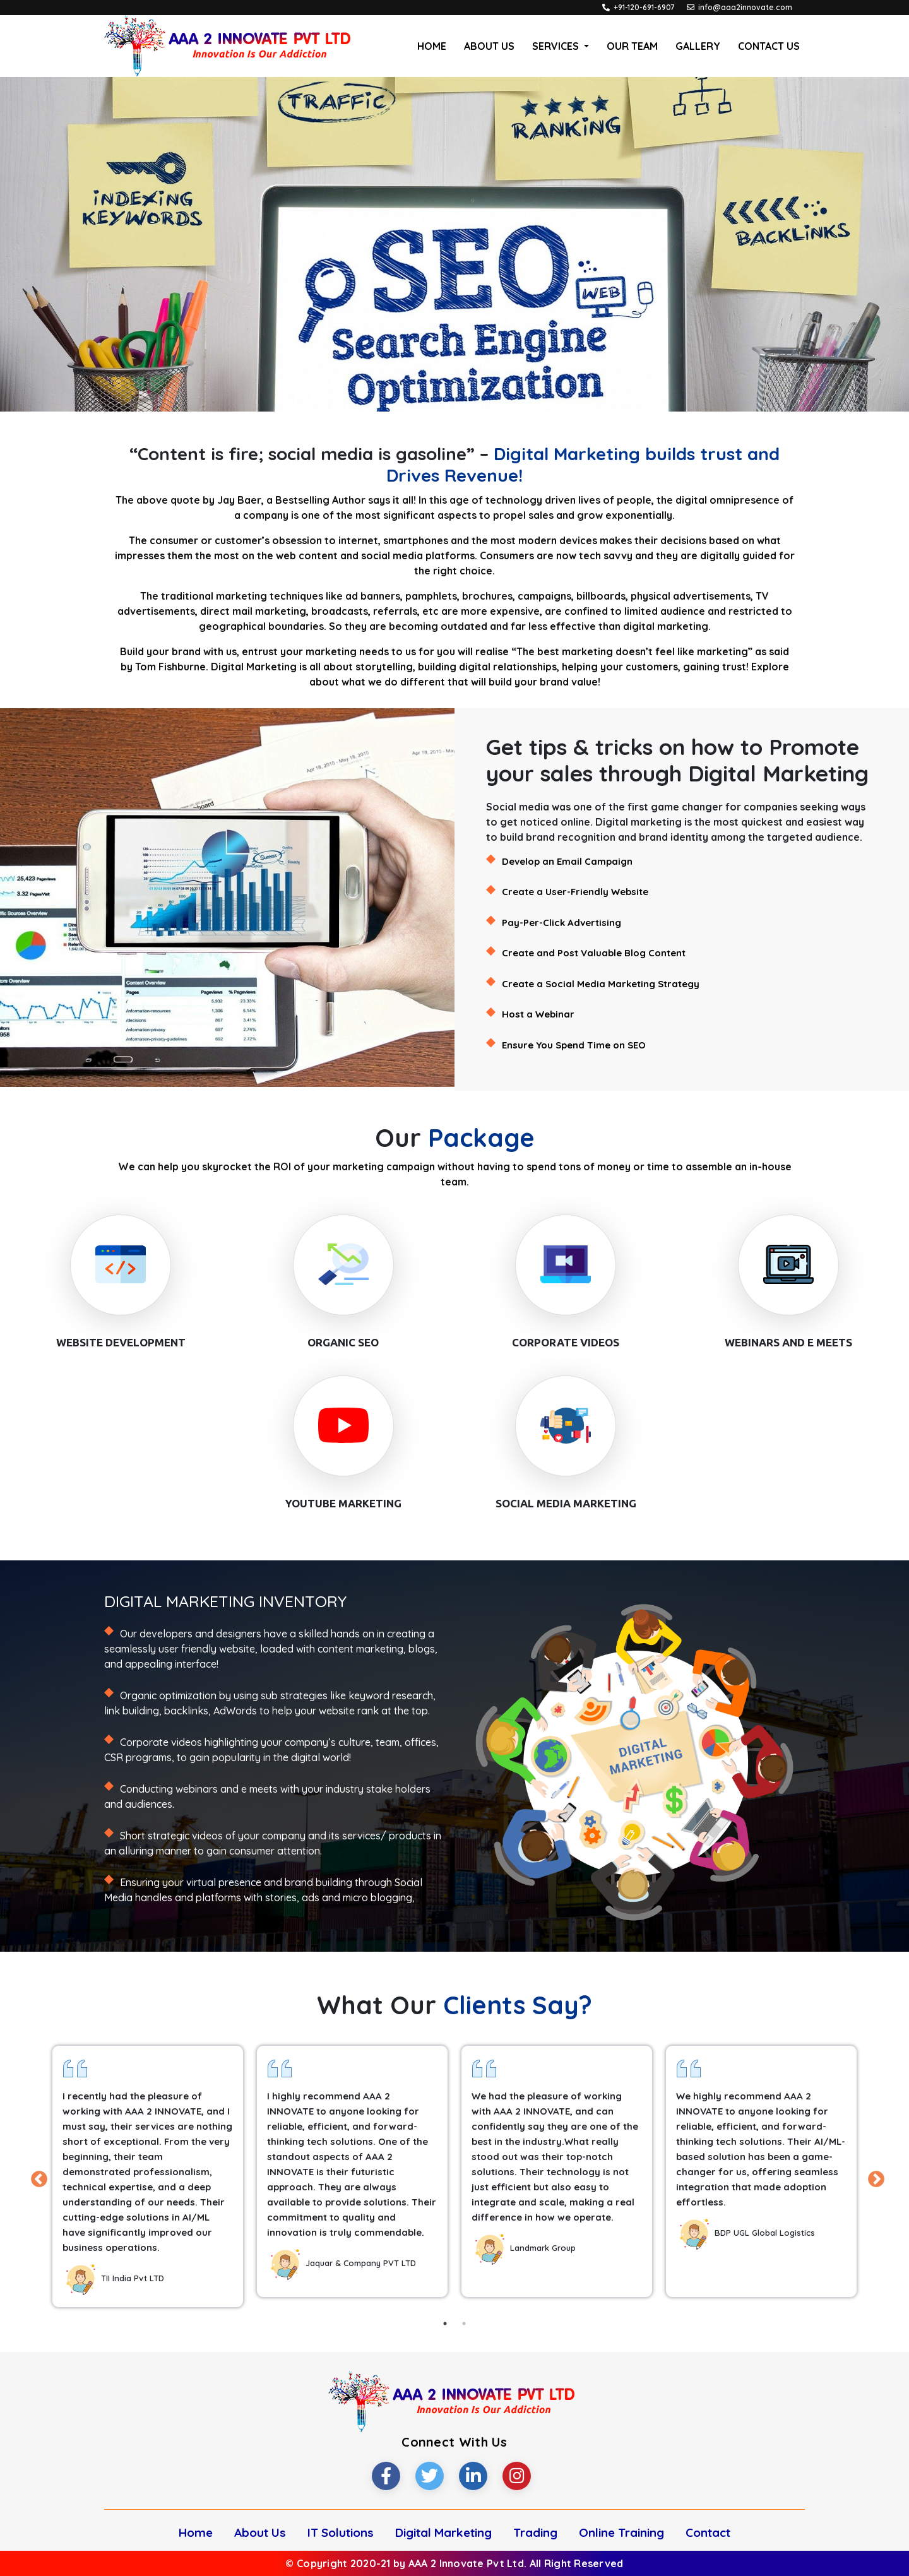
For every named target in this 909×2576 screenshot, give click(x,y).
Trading (535, 2532)
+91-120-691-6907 (644, 7)
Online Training (621, 2532)
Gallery (697, 46)
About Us (489, 46)
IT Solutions (340, 2532)
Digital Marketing (443, 2532)
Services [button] (556, 46)
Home (434, 45)
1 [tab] (445, 2323)
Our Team (632, 46)
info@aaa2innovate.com (745, 7)
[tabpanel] (148, 2176)
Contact (708, 2532)
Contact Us (769, 46)
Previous (36, 2176)
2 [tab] (464, 2323)
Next (873, 2176)
